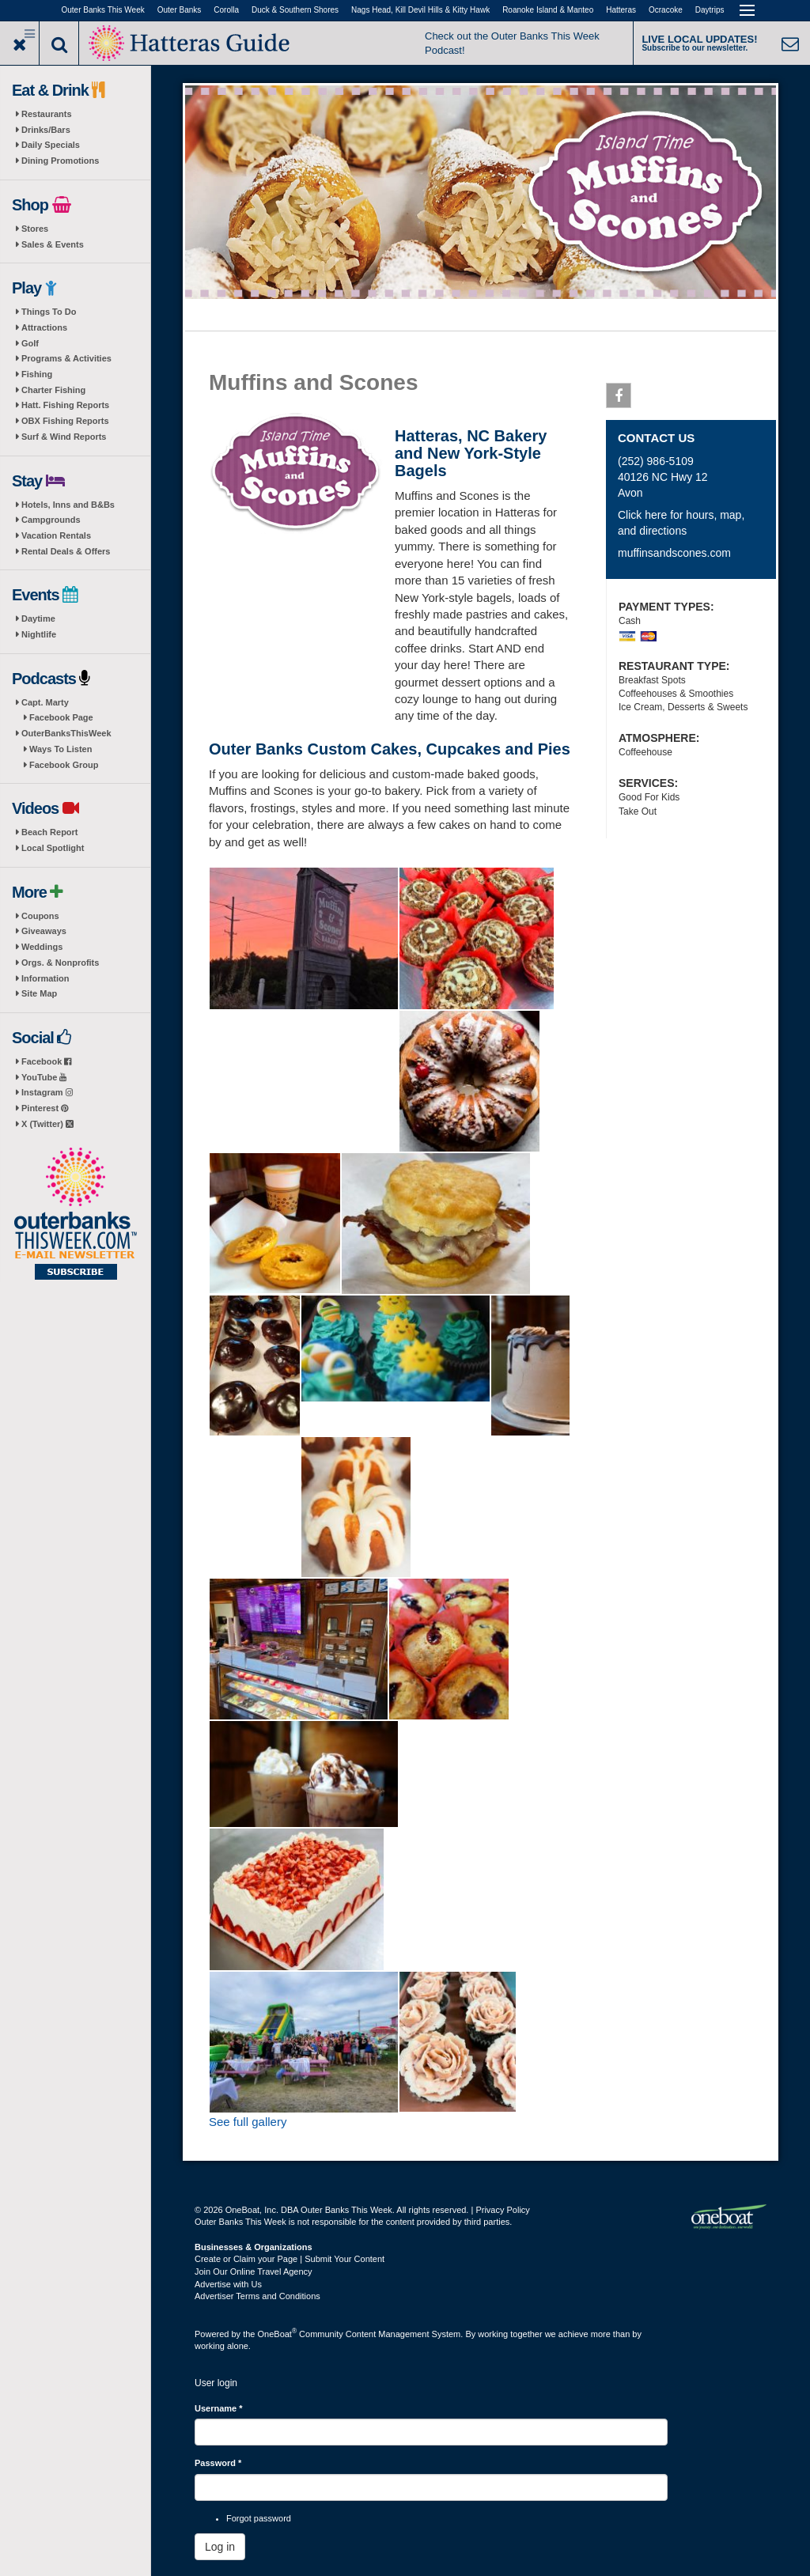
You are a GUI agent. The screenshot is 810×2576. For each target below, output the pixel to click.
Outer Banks (179, 10)
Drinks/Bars (45, 129)
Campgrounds (51, 519)
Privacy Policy (502, 2210)
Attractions (44, 327)
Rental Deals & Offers (65, 551)
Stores (34, 228)
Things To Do (48, 311)
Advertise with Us (228, 2284)
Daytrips (710, 10)
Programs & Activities (66, 358)
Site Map (39, 993)
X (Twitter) (47, 1124)
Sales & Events (52, 244)
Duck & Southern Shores (295, 10)
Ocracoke (666, 10)
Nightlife (38, 634)
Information (45, 978)
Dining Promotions (60, 160)
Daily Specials (50, 144)
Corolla (226, 10)
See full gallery (247, 2121)
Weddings (41, 946)
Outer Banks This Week (103, 10)
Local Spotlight (52, 848)
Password (218, 2463)
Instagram (47, 1092)
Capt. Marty (45, 702)
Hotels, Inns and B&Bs (68, 504)
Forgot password (258, 2518)
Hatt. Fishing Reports (65, 405)
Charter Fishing (53, 390)
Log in (220, 2546)
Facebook (46, 1061)
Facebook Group (63, 765)
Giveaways (43, 931)
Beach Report (49, 832)
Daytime (38, 618)
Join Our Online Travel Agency (253, 2271)
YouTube (43, 1077)
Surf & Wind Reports (63, 436)
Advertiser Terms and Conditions (257, 2296)
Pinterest (44, 1108)
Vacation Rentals (56, 535)
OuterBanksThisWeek (66, 733)
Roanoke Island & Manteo (547, 10)
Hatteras (621, 10)
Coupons (40, 916)
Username (219, 2408)
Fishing (36, 374)
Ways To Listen (60, 749)
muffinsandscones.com (674, 553)
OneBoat (277, 2334)
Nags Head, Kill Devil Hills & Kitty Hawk (420, 10)
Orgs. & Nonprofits (60, 962)
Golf (30, 343)
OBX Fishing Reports (65, 421)
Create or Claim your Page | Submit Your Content (289, 2259)
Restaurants (46, 114)
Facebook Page (61, 717)
